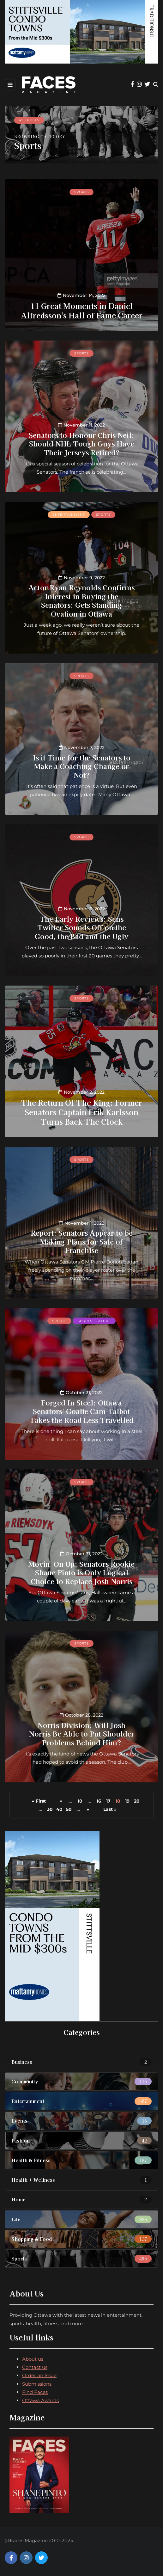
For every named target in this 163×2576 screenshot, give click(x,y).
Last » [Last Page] (110, 1809)
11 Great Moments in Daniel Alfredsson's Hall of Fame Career (81, 310)
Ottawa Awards (40, 2400)
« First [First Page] (39, 1801)
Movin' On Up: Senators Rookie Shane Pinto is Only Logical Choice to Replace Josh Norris (81, 1572)
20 (137, 1801)
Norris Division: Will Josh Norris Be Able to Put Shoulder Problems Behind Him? (81, 1733)
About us (32, 2359)
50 (69, 1809)
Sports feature (94, 1321)
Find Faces (35, 2392)
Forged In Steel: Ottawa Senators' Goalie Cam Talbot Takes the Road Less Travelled (81, 1411)
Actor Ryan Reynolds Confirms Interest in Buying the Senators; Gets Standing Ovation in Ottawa (81, 600)
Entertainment (68, 515)
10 (80, 1801)
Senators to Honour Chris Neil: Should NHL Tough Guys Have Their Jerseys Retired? (81, 443)
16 (99, 1801)
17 (108, 1801)
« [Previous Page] (61, 1801)
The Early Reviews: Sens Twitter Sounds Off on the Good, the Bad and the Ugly (81, 927)
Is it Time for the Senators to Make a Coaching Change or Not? (81, 766)
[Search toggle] (155, 85)
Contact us (34, 2367)
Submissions (36, 2384)
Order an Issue (39, 2375)
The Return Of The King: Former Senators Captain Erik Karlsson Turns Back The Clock (81, 1112)
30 (50, 1809)
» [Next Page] (88, 1809)
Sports (81, 192)
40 (59, 1809)
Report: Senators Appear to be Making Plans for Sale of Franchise (82, 1241)
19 (127, 1801)
